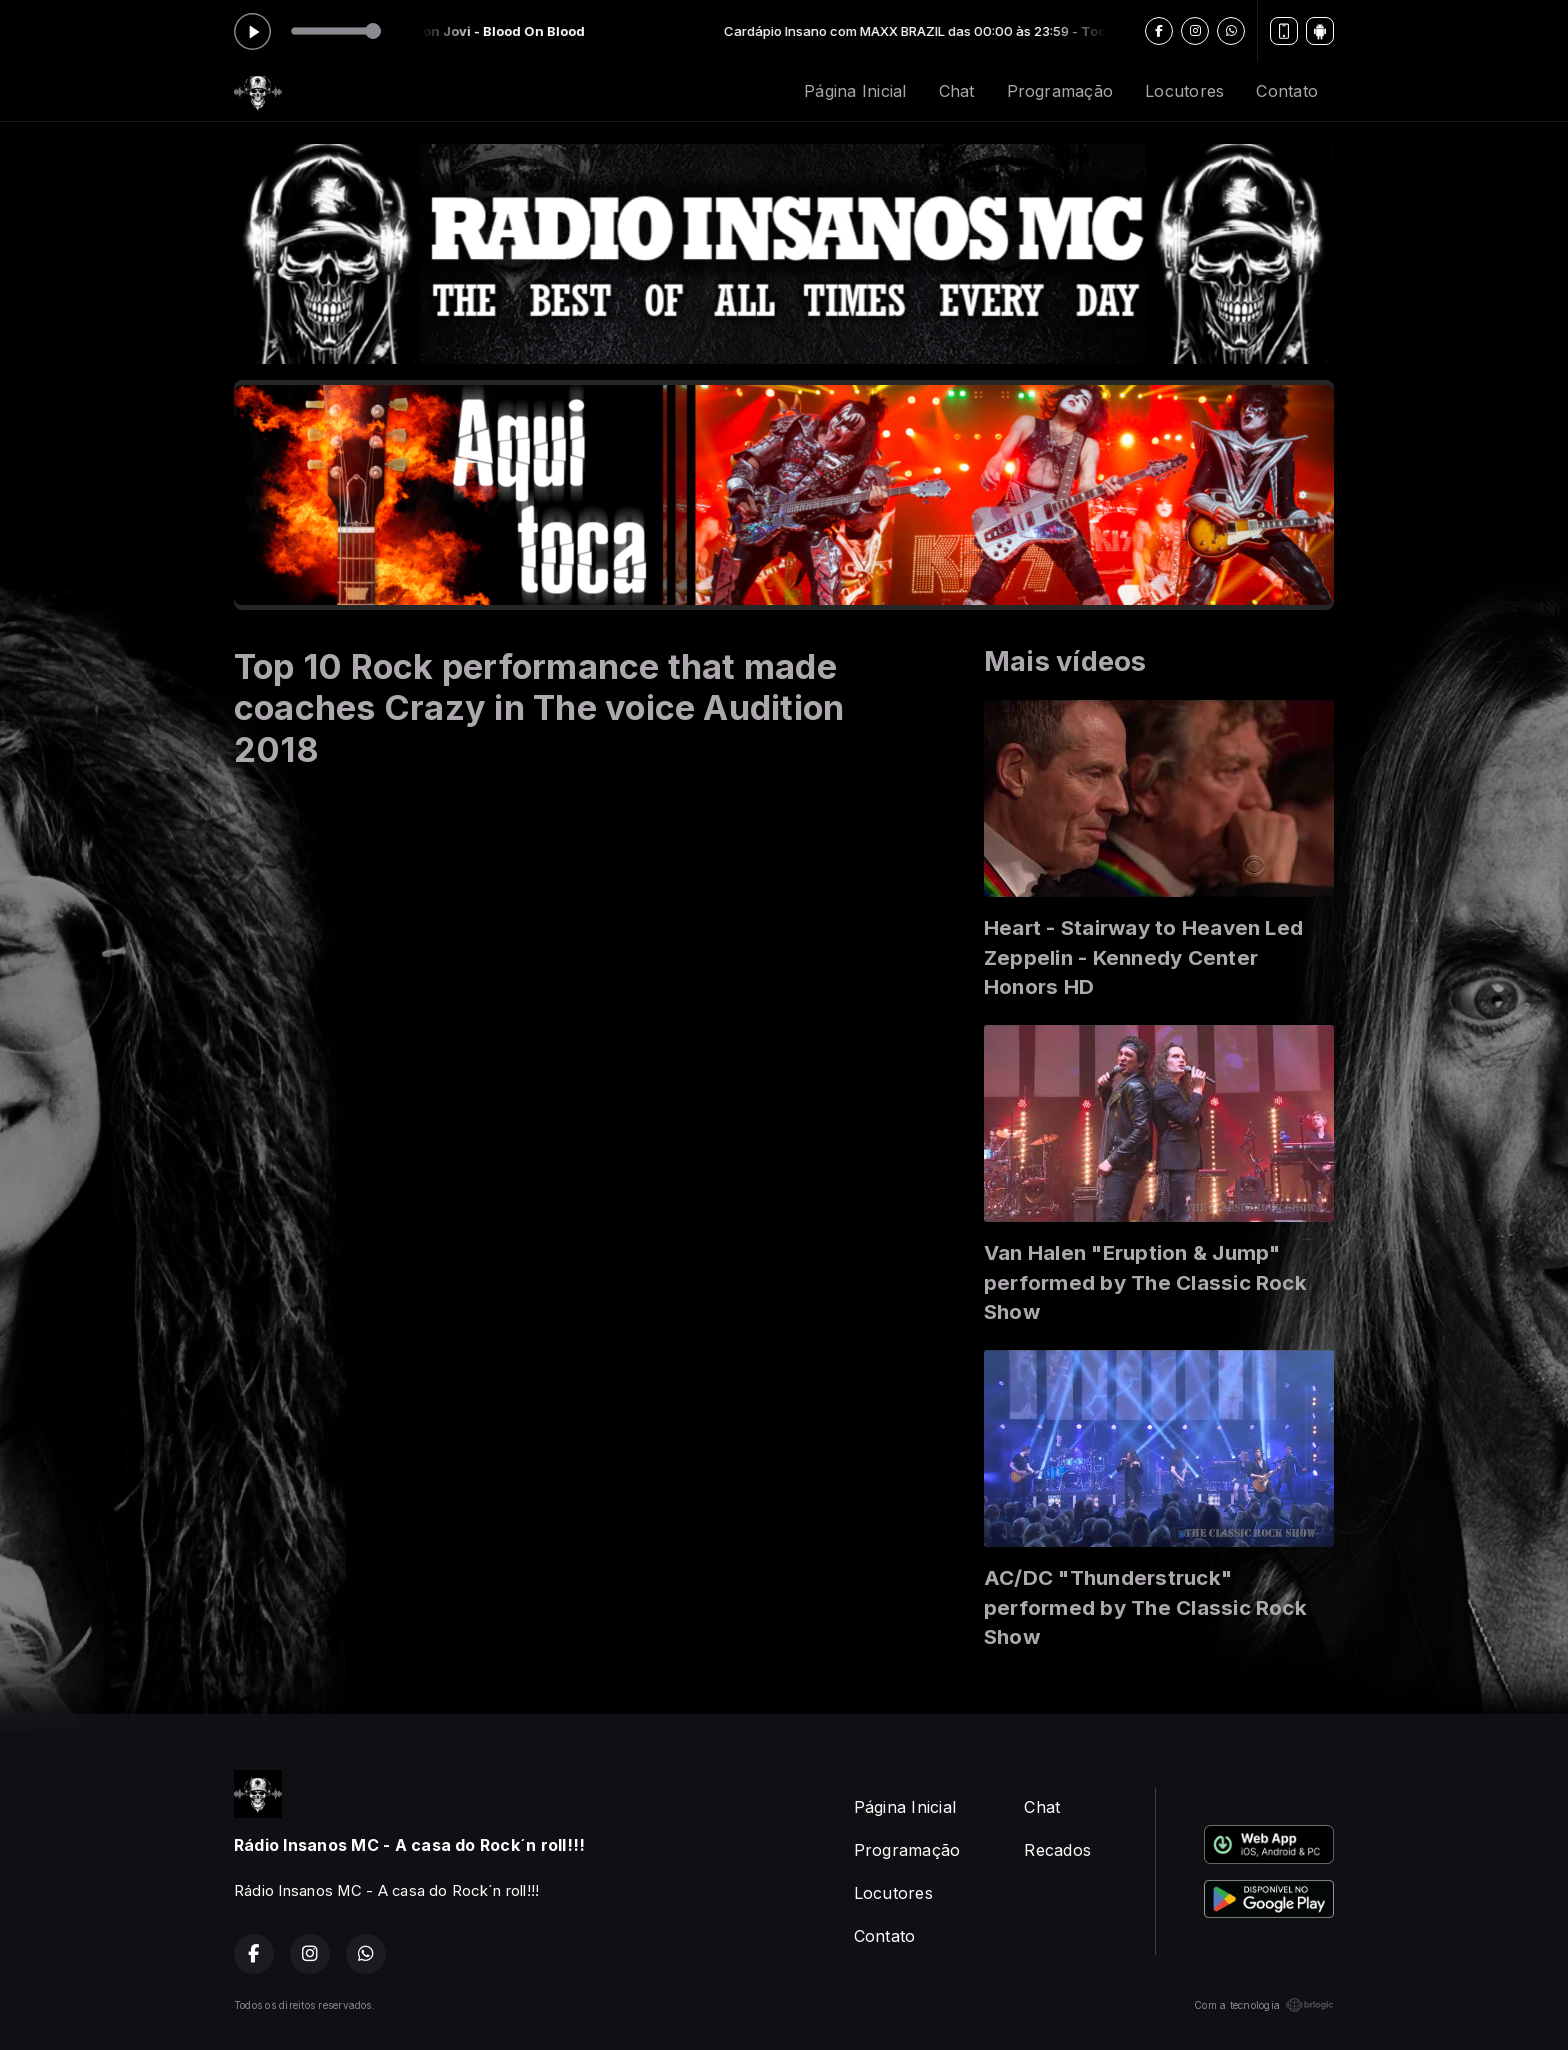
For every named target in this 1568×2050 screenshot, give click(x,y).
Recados (1057, 1850)
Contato (1287, 91)
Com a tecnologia (1264, 2005)
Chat (957, 91)
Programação (1060, 91)
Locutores (1184, 91)
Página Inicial (855, 91)
